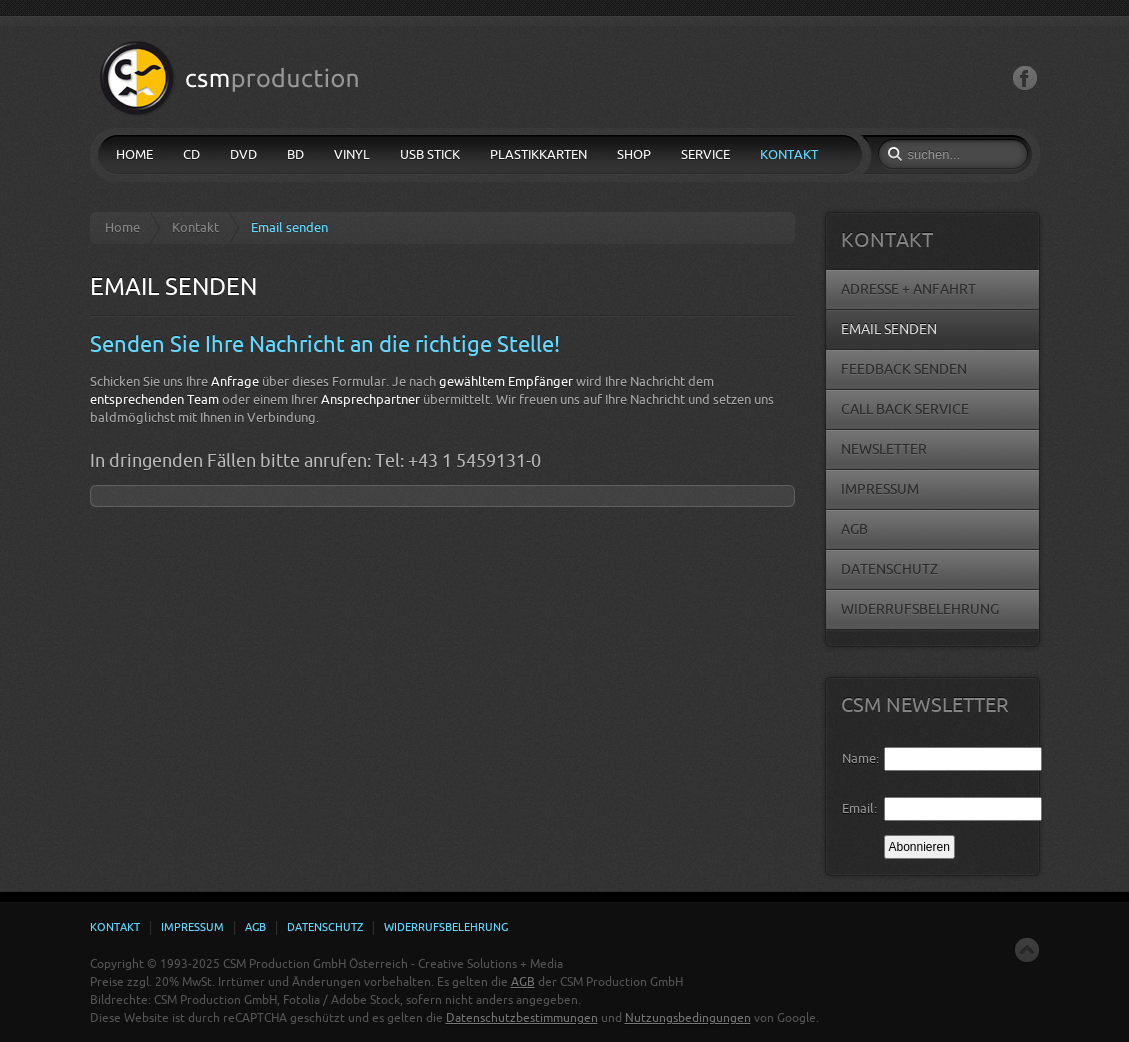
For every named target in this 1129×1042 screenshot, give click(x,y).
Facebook (1025, 78)
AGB (523, 982)
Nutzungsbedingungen (688, 1018)
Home (122, 227)
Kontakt (195, 227)
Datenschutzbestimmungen (522, 1018)
